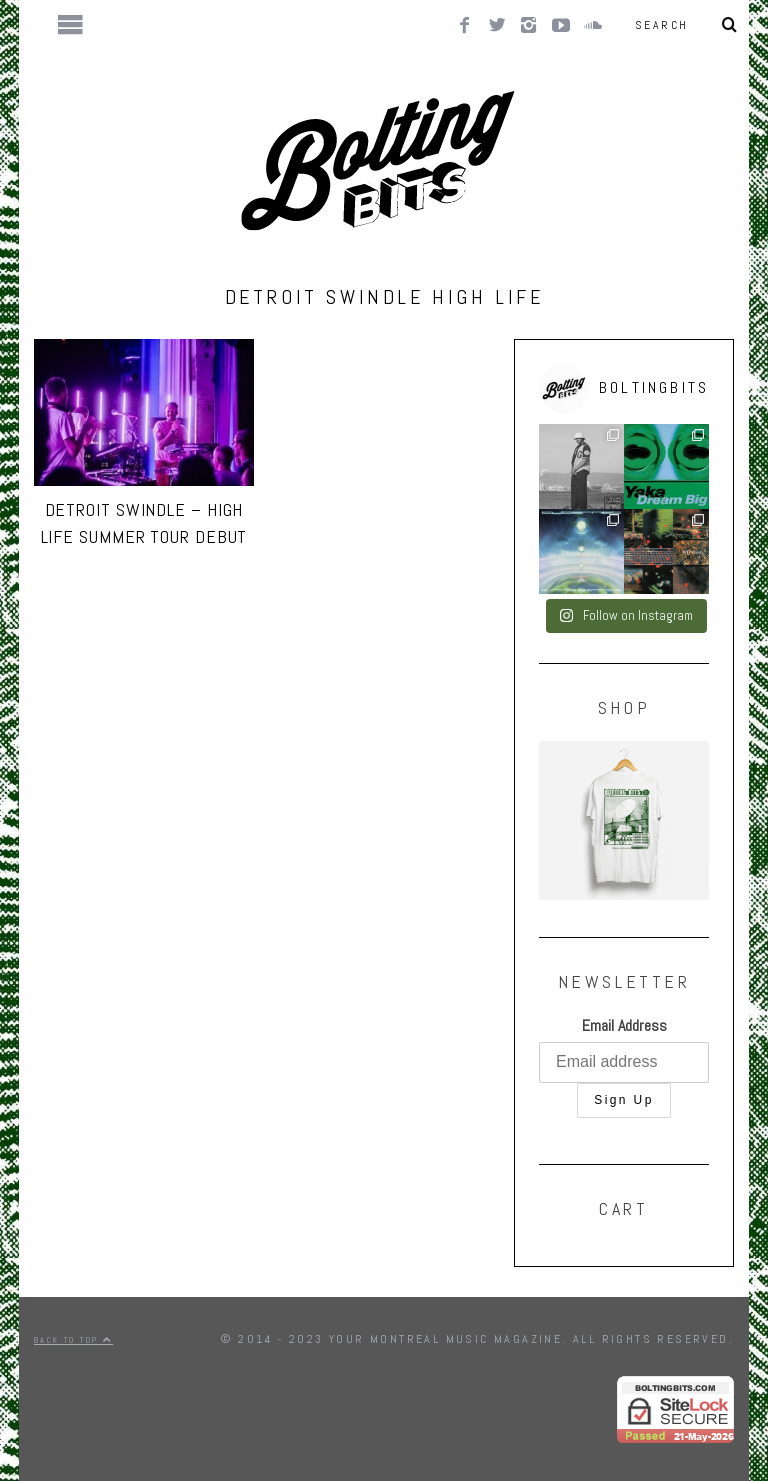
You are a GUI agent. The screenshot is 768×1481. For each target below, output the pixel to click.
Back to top (73, 1340)
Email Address (624, 1025)
